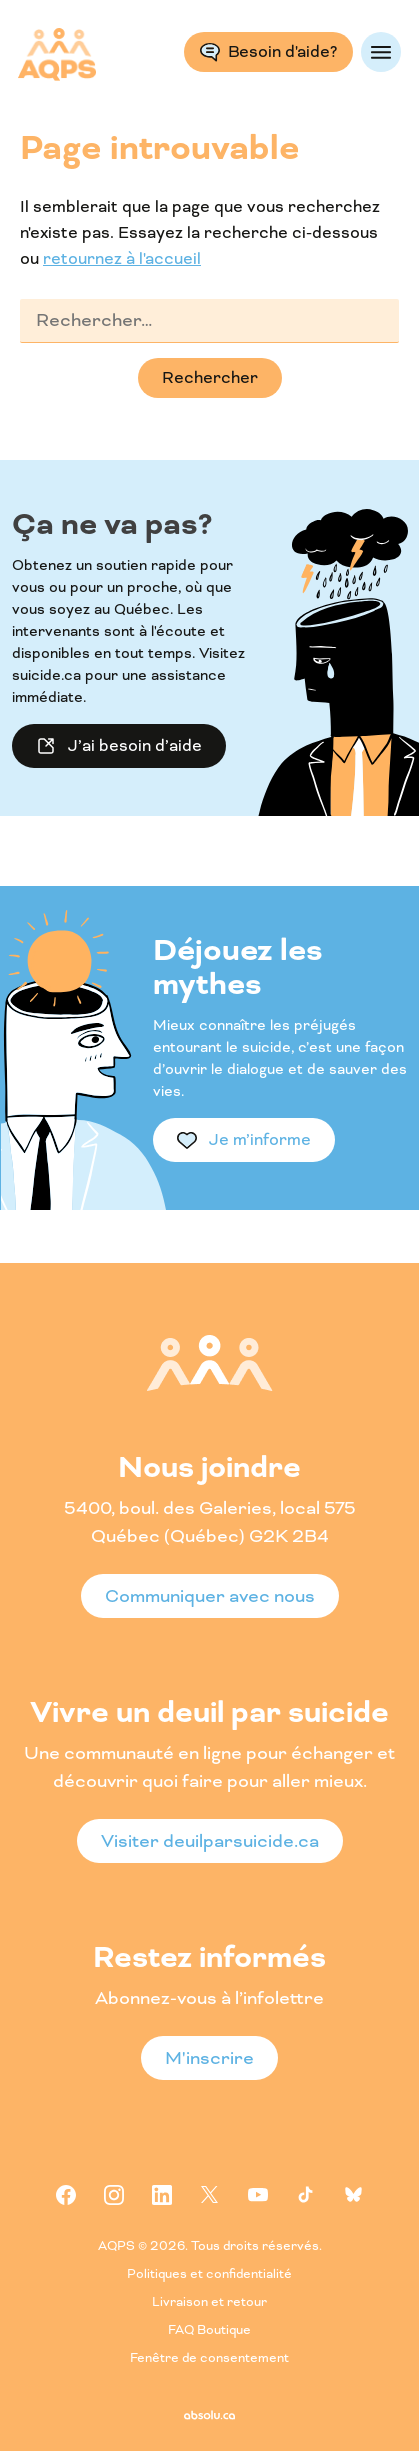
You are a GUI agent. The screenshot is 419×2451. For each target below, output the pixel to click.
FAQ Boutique (209, 2330)
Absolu (209, 2415)
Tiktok (306, 2195)
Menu (381, 52)
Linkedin (162, 2195)
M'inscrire (209, 2058)
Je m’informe (260, 1139)
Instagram (114, 2195)
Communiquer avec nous (210, 1596)
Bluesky (354, 2195)
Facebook (66, 2195)
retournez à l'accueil (122, 258)
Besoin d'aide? (282, 51)
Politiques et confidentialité (209, 2274)
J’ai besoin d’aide (135, 745)
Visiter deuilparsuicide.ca (210, 1841)
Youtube (258, 2195)
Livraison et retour (209, 2302)
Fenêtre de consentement (209, 2358)
